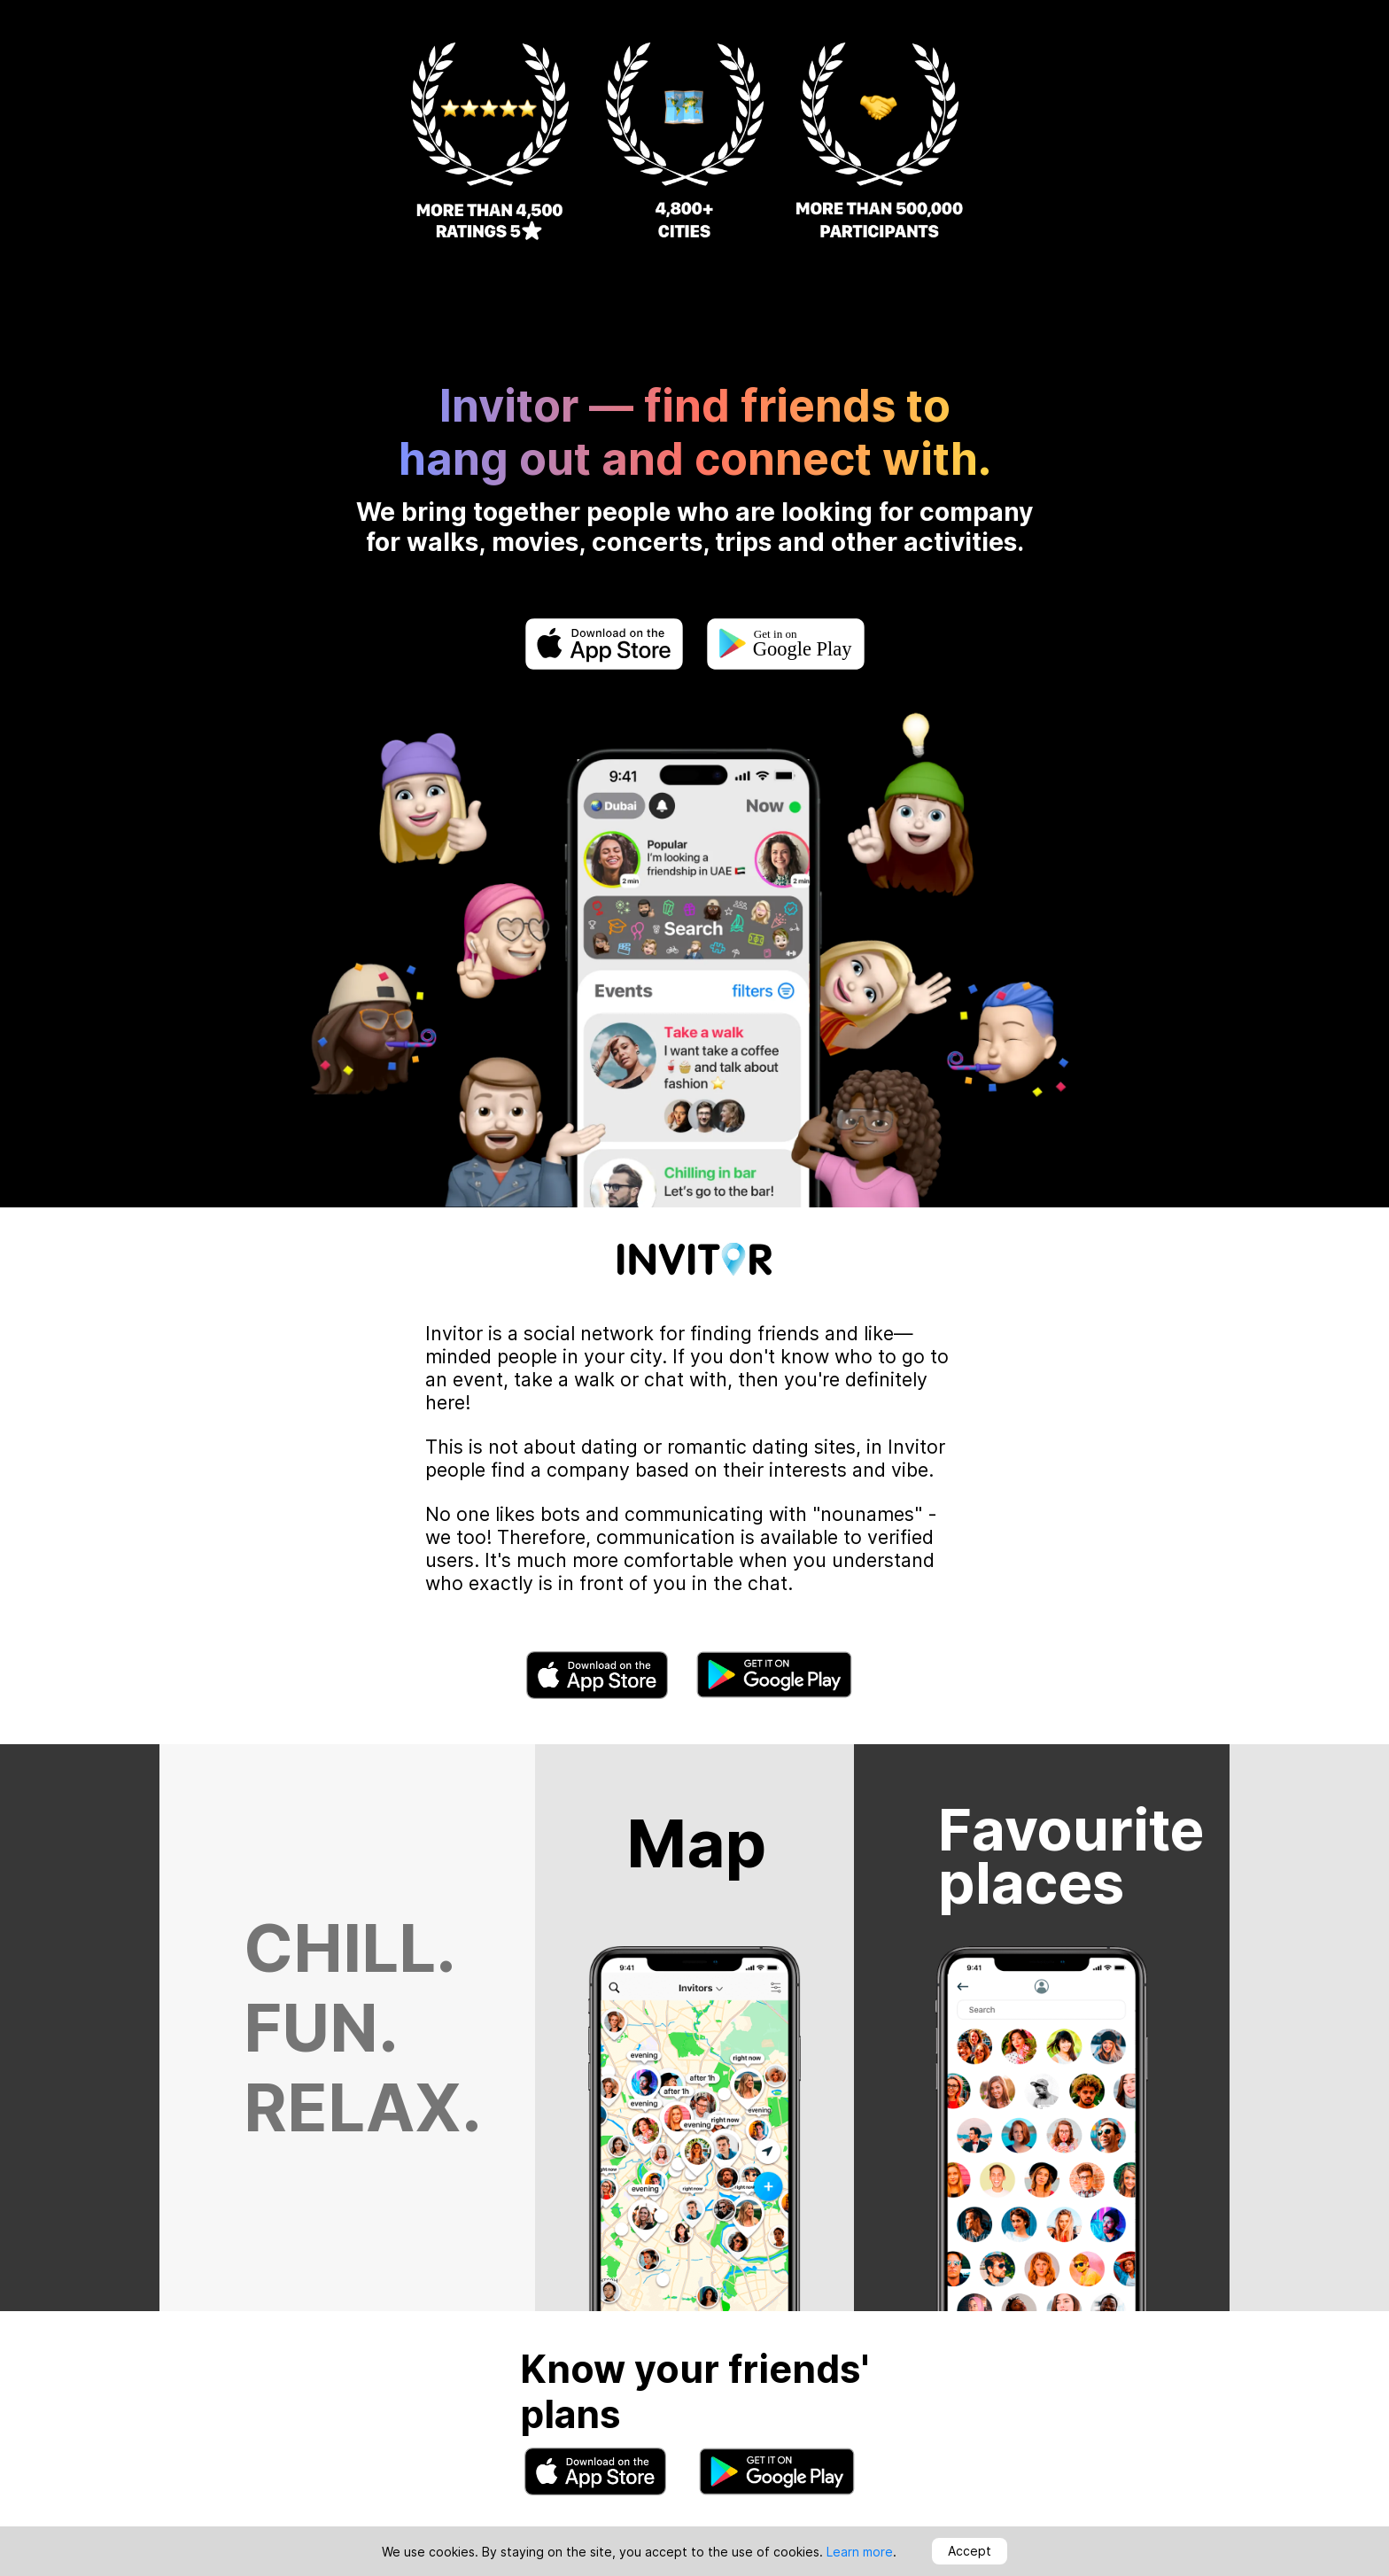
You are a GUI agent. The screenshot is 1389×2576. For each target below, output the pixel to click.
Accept (969, 2550)
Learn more (859, 2551)
